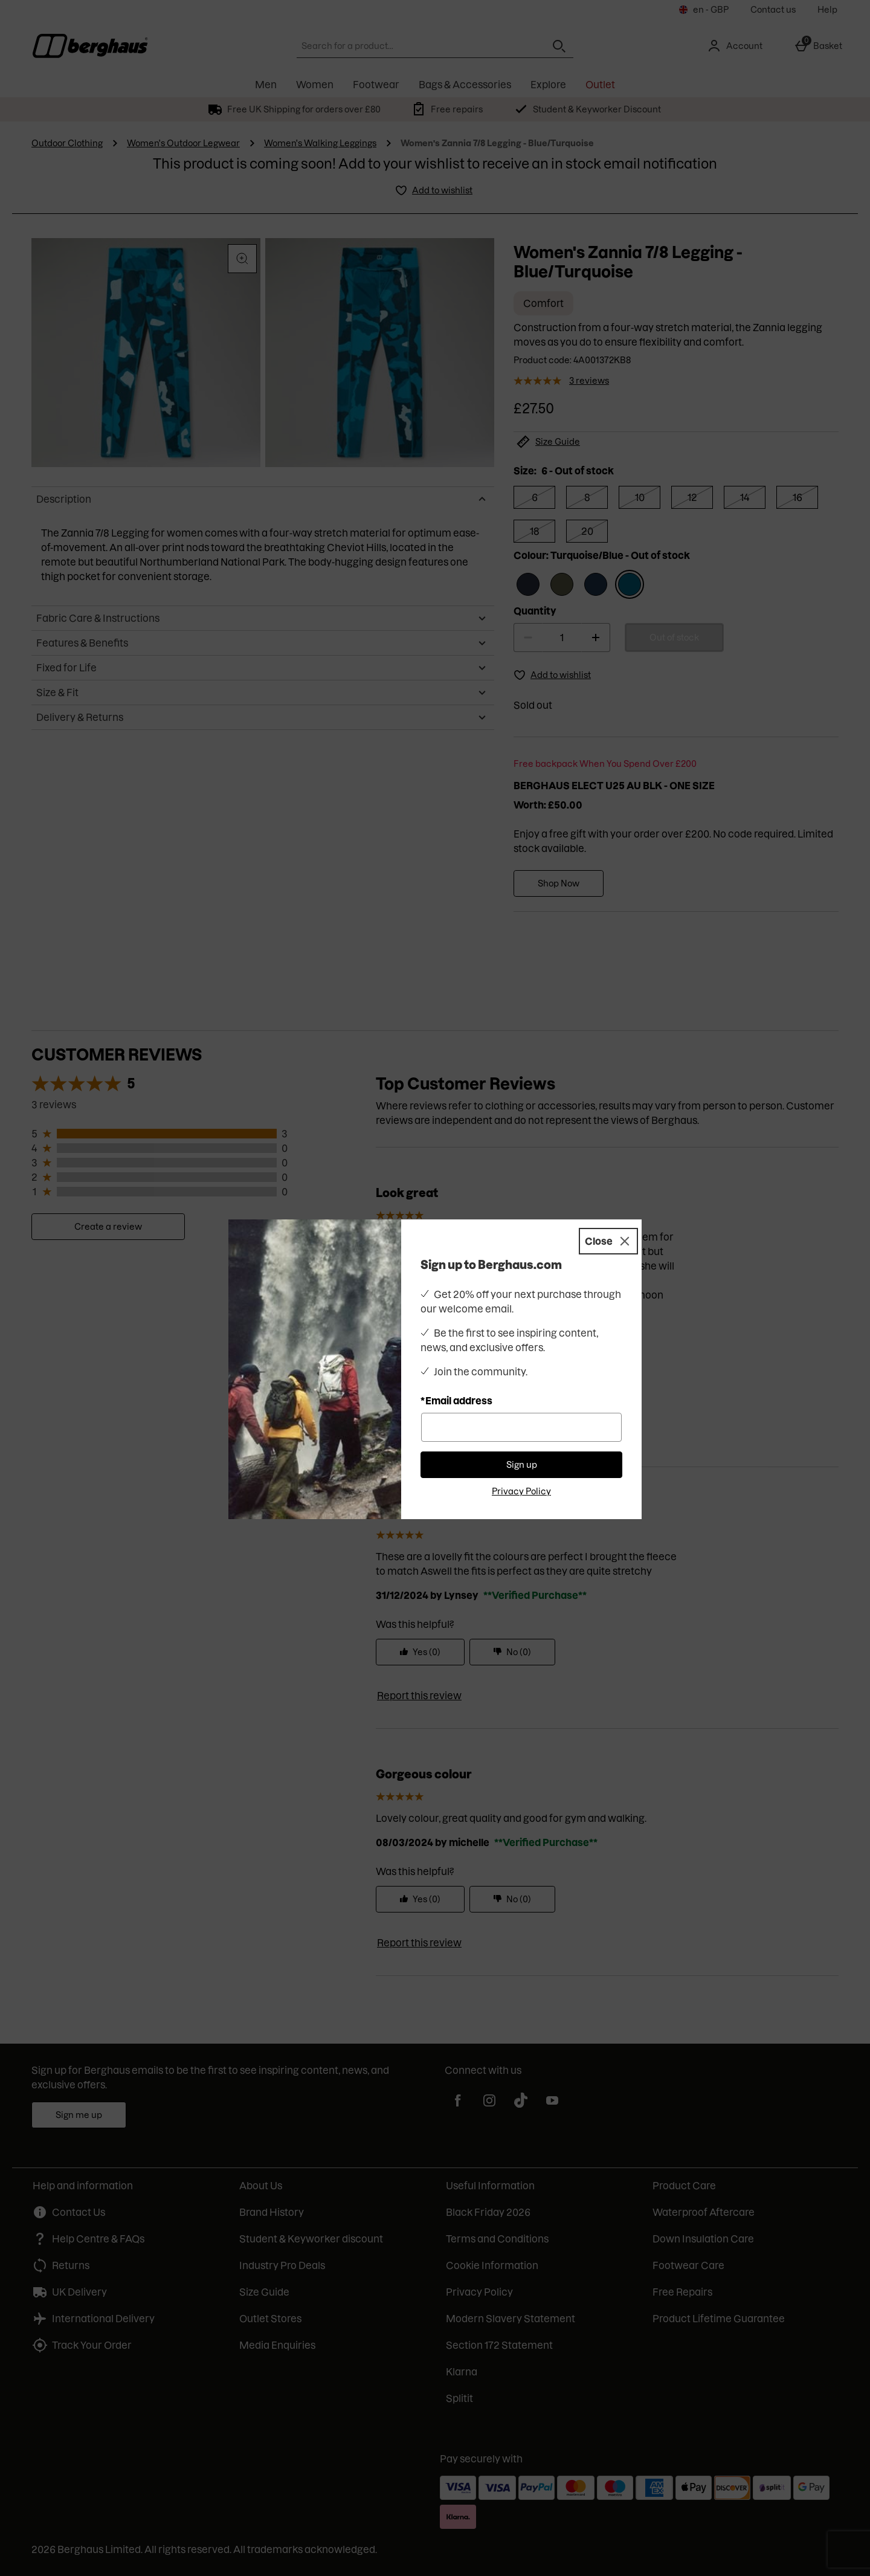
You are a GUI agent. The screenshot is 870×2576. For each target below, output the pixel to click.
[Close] (608, 1241)
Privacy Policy (521, 1491)
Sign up (521, 1465)
